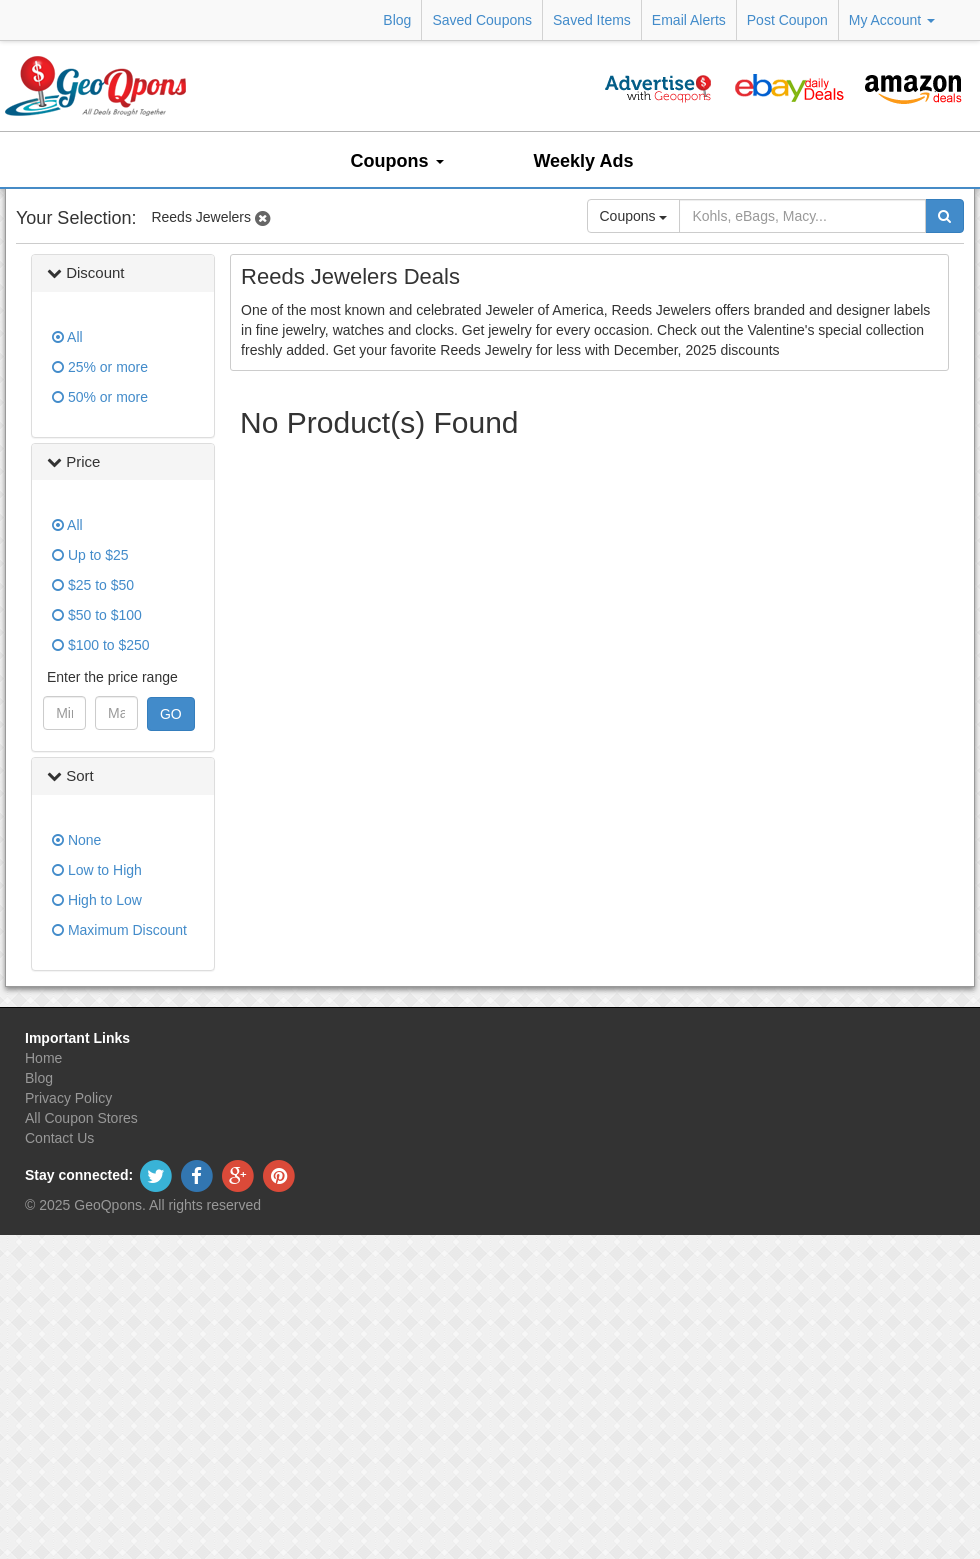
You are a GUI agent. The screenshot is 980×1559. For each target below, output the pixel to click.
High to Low (97, 900)
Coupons (397, 161)
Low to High (97, 870)
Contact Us (59, 1138)
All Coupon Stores (81, 1118)
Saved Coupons (482, 20)
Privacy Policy (68, 1098)
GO (171, 714)
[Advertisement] (590, 494)
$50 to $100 (97, 615)
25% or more (100, 367)
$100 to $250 (101, 645)
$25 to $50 (93, 585)
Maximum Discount (119, 930)
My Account (892, 20)
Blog (397, 20)
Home (43, 1058)
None (76, 840)
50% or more (100, 397)
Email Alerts (689, 20)
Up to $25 (90, 555)
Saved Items (592, 20)
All (67, 337)
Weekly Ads (583, 161)
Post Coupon (787, 20)
